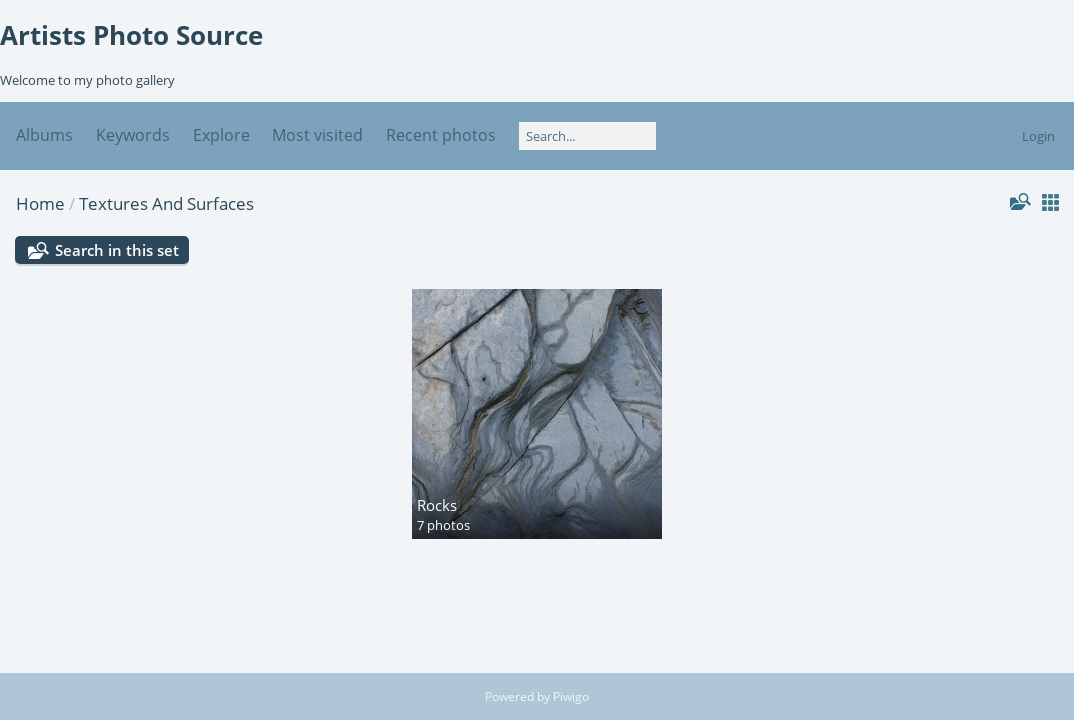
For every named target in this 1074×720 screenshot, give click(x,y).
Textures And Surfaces (166, 203)
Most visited (317, 135)
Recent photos (441, 135)
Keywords (133, 135)
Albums (44, 135)
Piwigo (571, 696)
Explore (221, 135)
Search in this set (117, 250)
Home (40, 203)
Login (1038, 136)
